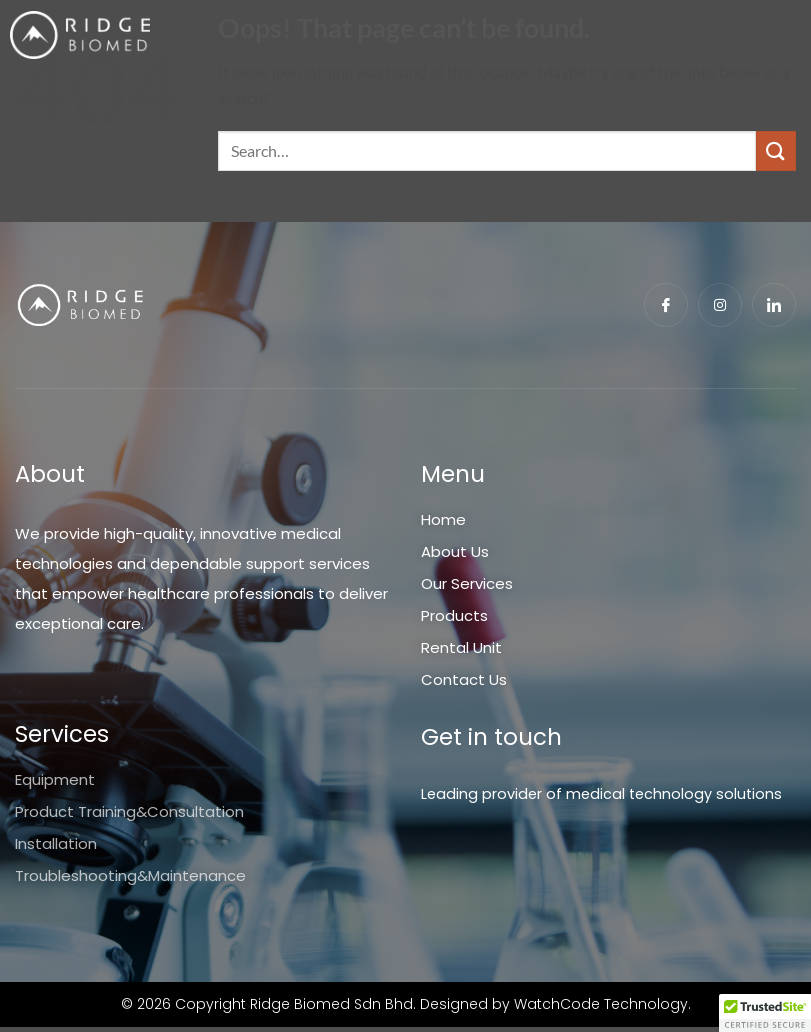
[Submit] (776, 150)
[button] (765, 1013)
